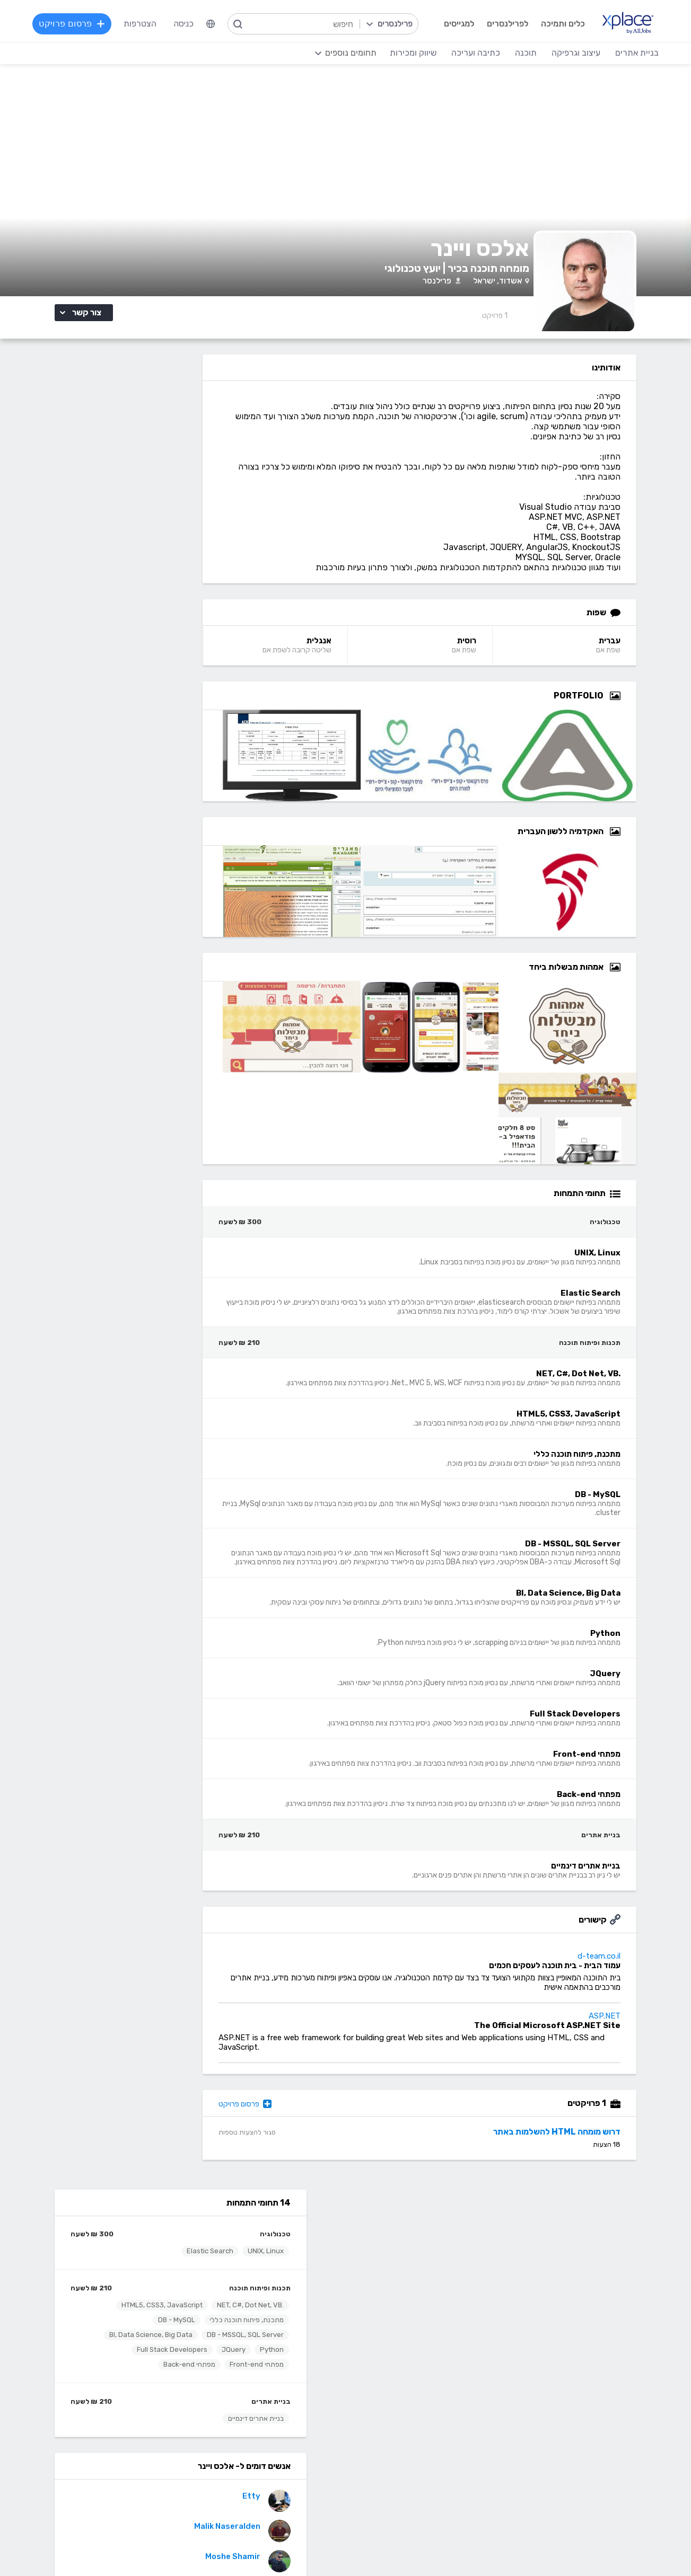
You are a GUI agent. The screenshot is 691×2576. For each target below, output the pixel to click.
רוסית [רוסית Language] (500, 655)
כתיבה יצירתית (179, 2425)
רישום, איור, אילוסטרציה (390, 2441)
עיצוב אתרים (409, 2393)
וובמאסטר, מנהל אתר (574, 2472)
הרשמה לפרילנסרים (170, 2244)
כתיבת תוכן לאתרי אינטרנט (157, 2409)
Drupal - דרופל (583, 2488)
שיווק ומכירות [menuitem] (594, 63)
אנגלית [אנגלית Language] (359, 655)
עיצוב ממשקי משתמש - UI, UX (377, 2488)
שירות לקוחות (406, 2308)
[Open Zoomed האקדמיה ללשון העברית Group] (642, 846)
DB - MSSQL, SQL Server (173, 514)
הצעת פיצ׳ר (409, 2292)
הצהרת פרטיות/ (168, 2546)
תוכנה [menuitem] (524, 53)
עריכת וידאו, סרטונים (394, 2472)
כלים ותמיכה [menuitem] (561, 24)
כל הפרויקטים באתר (169, 2260)
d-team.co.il (626, 1980)
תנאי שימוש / (259, 2546)
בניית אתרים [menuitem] (635, 53)
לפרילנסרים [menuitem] (505, 24)
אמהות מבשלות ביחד (152, 1056)
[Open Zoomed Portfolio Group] (642, 710)
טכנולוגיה (203, 414)
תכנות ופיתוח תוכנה (187, 468)
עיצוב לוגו (413, 2377)
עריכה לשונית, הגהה (169, 2456)
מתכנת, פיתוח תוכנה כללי (174, 499)
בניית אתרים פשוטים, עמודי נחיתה (553, 2377)
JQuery (64, 529)
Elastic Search (138, 431)
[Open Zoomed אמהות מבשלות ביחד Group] (642, 982)
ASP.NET (632, 2039)
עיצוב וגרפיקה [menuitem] (573, 53)
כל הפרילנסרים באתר (265, 2276)
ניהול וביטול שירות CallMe (159, 2292)
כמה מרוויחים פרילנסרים (388, 2276)
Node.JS (285, 2504)
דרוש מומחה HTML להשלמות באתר (584, 2155)
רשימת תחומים (404, 2244)
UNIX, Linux (194, 431)
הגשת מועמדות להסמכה (161, 2308)
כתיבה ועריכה (180, 2361)
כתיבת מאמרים (178, 2441)
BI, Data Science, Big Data (170, 529)
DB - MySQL (104, 499)
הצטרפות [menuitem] (141, 65)
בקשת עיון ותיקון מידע (112, 2546)
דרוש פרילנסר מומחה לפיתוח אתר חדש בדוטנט (122, 1063)
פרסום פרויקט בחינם (267, 2260)
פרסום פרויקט (292, 2127)
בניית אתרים (198, 596)
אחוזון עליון (283, 2292)
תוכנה (291, 2361)
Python (102, 529)
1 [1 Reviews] (522, 330)
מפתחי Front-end (100, 544)
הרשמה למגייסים (274, 2244)
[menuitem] (212, 65)
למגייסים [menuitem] (457, 24)
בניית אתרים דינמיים (184, 613)
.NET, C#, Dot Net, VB (178, 485)
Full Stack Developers (176, 544)
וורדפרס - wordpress (571, 2409)
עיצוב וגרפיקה (404, 2361)
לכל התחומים (180, 2487)
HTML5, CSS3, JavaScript (89, 485)
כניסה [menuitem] (185, 65)
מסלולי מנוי (185, 2276)
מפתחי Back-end (186, 559)
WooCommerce (581, 2456)
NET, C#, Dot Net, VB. (260, 2441)
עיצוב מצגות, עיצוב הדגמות (383, 2456)
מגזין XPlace (407, 2260)
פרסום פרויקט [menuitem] (74, 65)
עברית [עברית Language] (637, 655)
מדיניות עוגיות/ (216, 2546)
